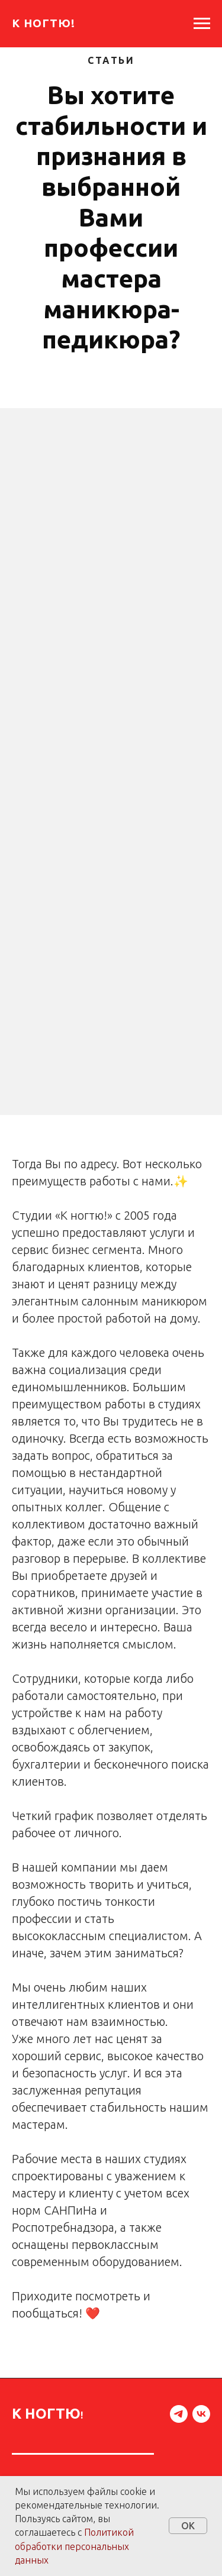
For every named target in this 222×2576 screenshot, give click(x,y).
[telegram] (179, 2414)
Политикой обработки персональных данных (74, 2546)
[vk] (201, 2414)
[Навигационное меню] (202, 24)
